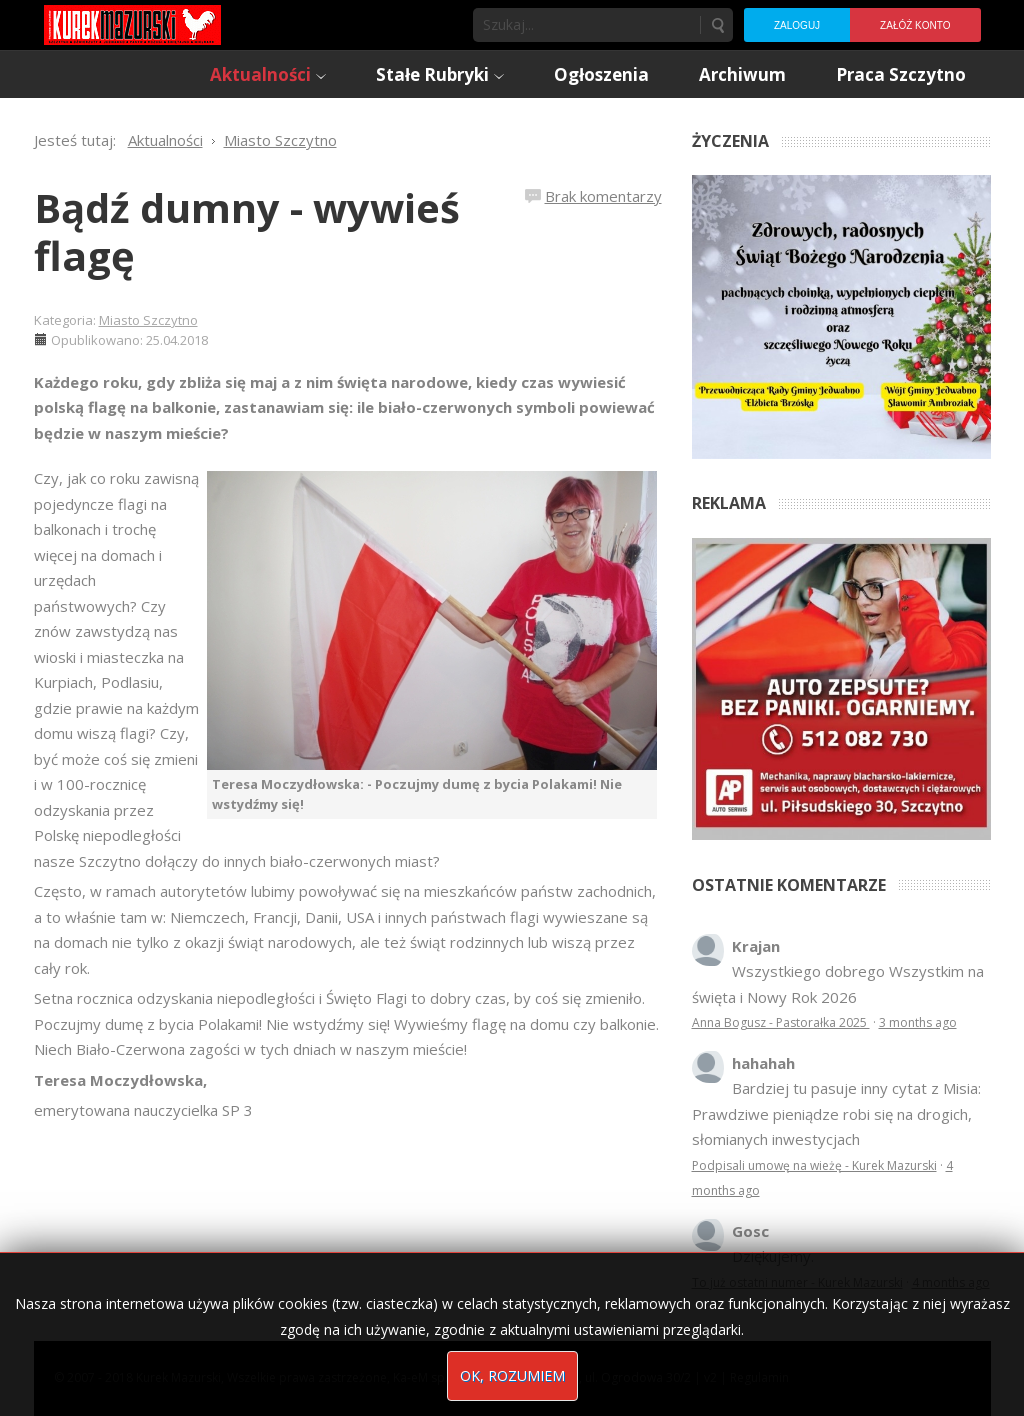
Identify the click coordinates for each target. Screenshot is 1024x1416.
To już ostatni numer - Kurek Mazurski (797, 1282)
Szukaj (717, 25)
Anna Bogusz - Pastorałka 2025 (781, 1022)
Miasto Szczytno (148, 320)
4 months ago (951, 1282)
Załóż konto (915, 25)
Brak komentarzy (603, 196)
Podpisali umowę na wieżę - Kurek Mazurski (814, 1165)
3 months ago (918, 1022)
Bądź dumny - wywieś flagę (247, 231)
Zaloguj (797, 25)
